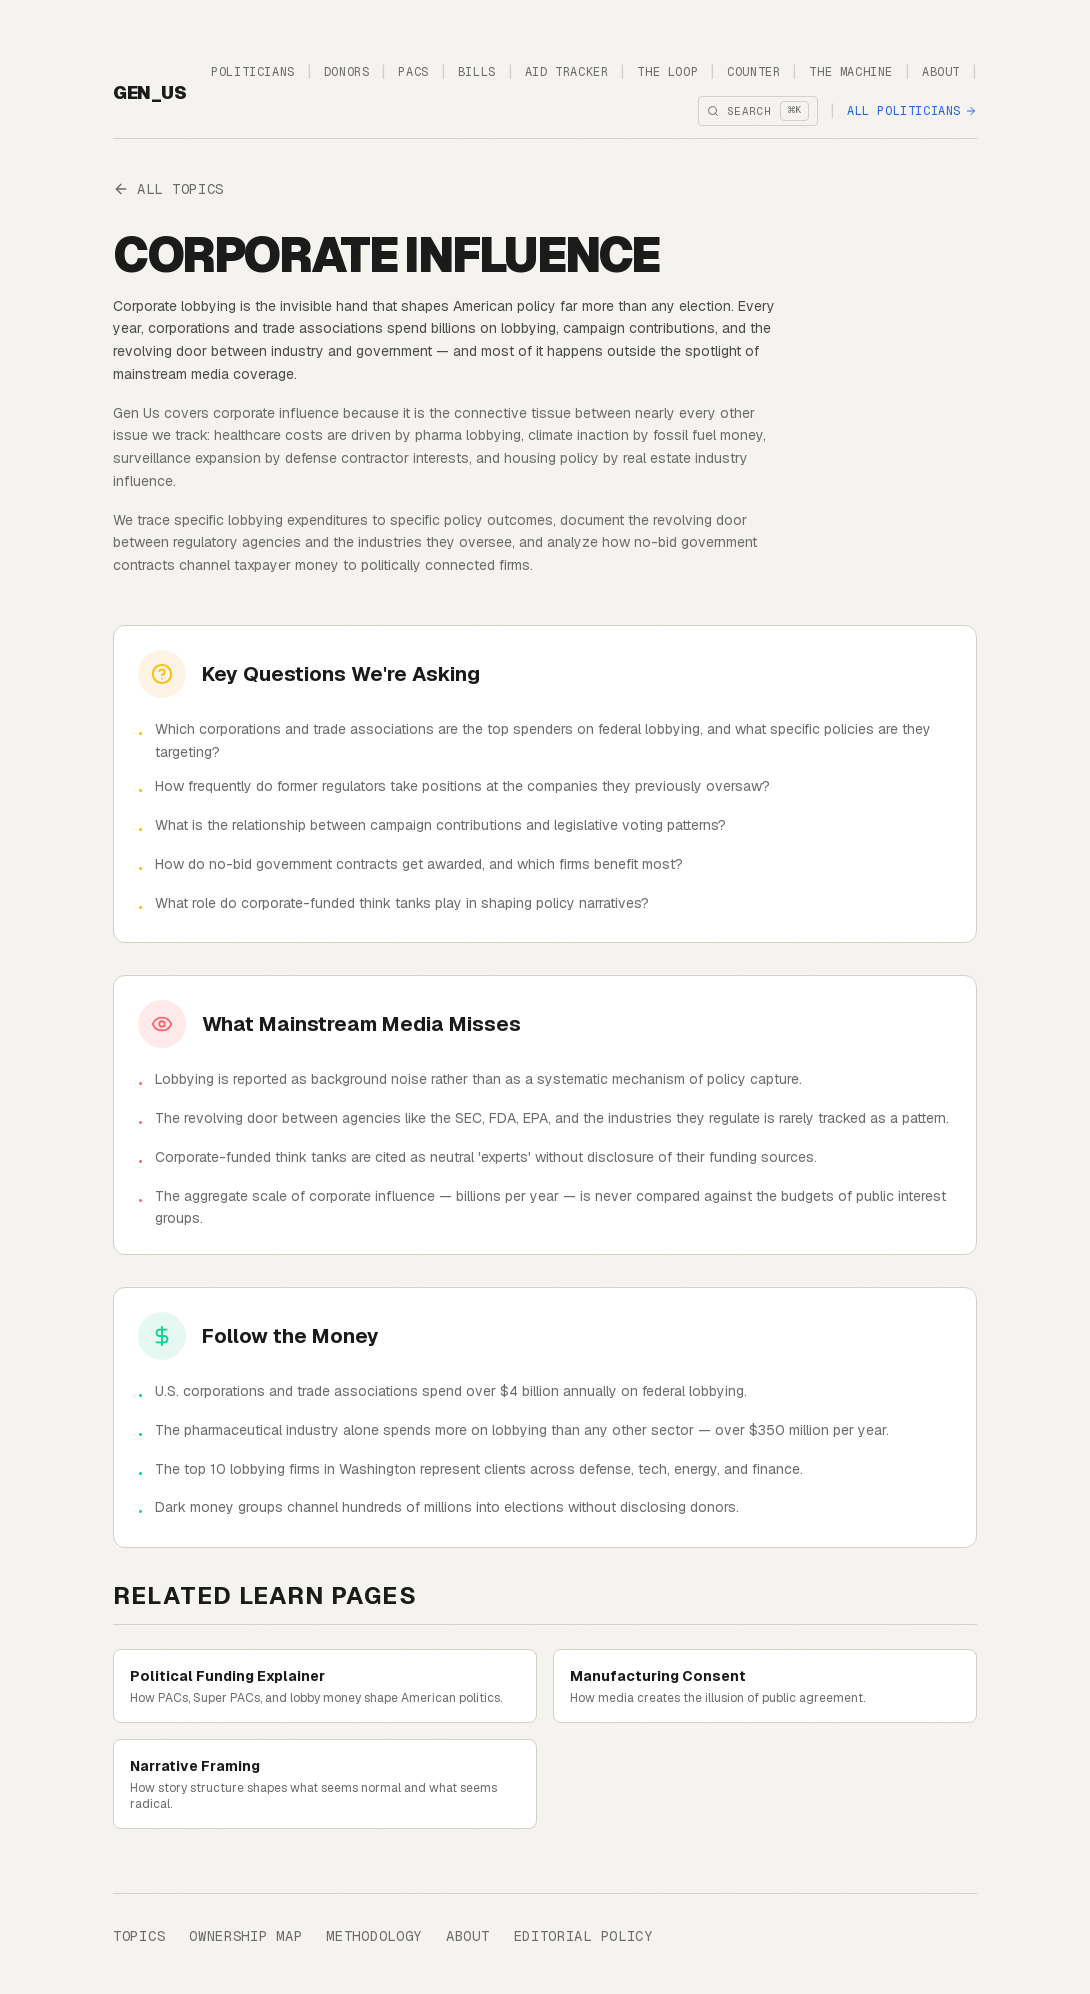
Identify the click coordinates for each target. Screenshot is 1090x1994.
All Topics (168, 189)
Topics (139, 1936)
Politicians (253, 72)
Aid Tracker (567, 72)
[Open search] (758, 111)
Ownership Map (245, 1936)
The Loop (667, 72)
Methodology (374, 1936)
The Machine (851, 72)
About (941, 72)
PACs (413, 72)
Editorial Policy (583, 1936)
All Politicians (912, 111)
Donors (347, 72)
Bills (477, 72)
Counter (753, 72)
